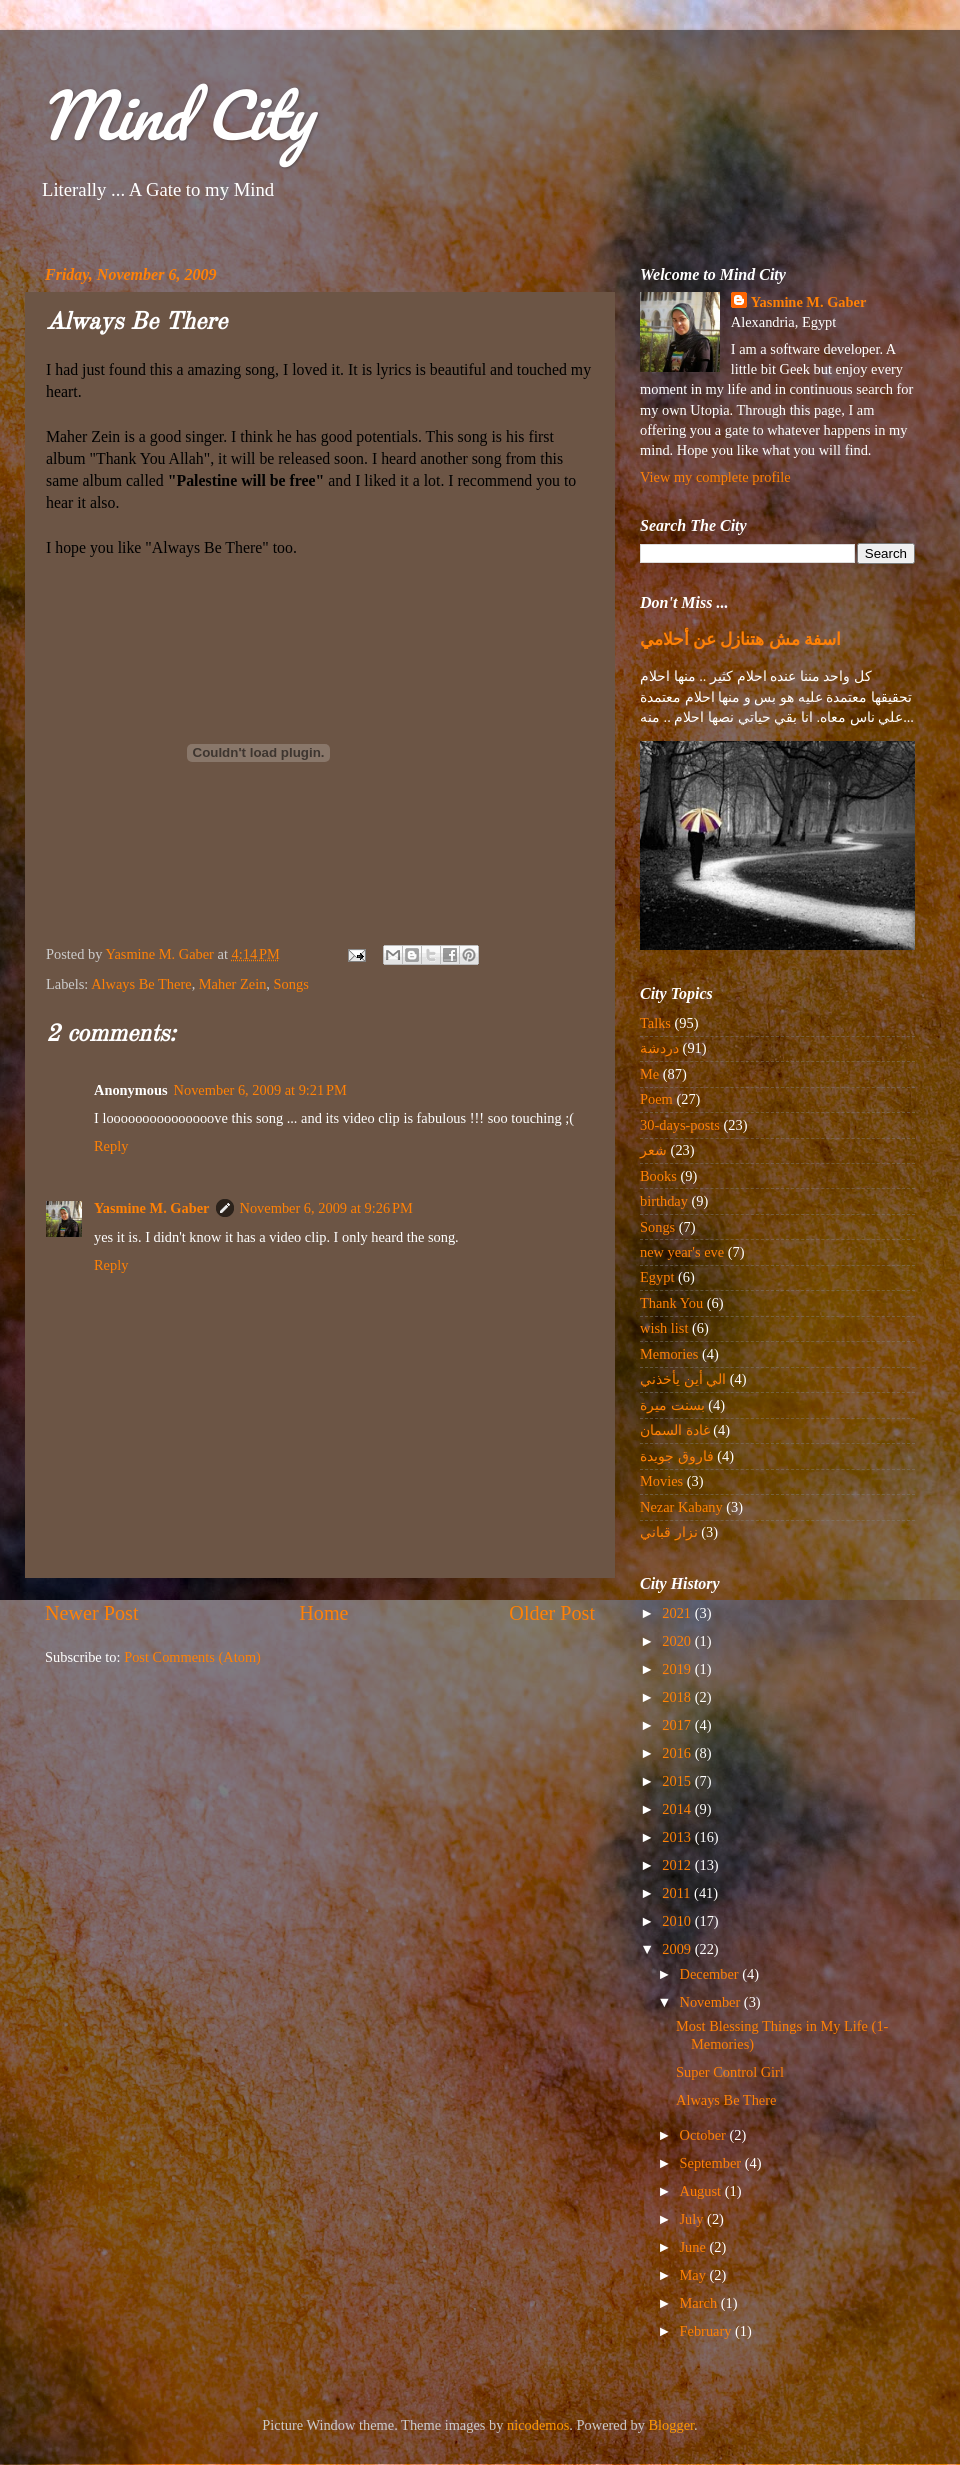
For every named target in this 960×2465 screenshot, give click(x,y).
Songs (291, 984)
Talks (655, 1023)
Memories (669, 1354)
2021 (678, 1613)
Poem (656, 1099)
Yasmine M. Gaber (152, 1208)
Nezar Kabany (681, 1507)
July (694, 2219)
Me (649, 1074)
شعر (653, 1150)
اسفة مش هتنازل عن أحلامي (740, 639)
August (702, 2191)
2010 (678, 1921)
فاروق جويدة (677, 1456)
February (708, 2331)
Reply (111, 1146)
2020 (678, 1641)
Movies (661, 1481)
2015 (678, 1781)
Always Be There (141, 984)
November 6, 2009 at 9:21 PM (260, 1090)
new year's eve (682, 1252)
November (712, 2002)
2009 (678, 1949)
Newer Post (92, 1613)
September (712, 2163)
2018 (678, 1697)
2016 (678, 1753)
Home (323, 1613)
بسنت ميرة (672, 1405)
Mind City (176, 114)
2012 (678, 1865)
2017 (678, 1725)
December (711, 1974)
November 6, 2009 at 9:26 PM (326, 1208)
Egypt (657, 1277)
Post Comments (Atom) (192, 1657)
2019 (678, 1669)
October (705, 2135)
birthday (664, 1201)
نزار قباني (669, 1532)
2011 (678, 1893)
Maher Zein (233, 984)
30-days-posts (680, 1125)
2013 (678, 1837)
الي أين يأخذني (683, 1379)
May (695, 2275)
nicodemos (538, 2425)
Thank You (671, 1303)
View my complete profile (715, 477)
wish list (664, 1328)
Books (658, 1176)
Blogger (672, 2425)
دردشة (659, 1048)
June (695, 2247)
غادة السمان (675, 1430)
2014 (678, 1809)
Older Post (552, 1613)
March (700, 2303)
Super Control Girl (730, 2072)
